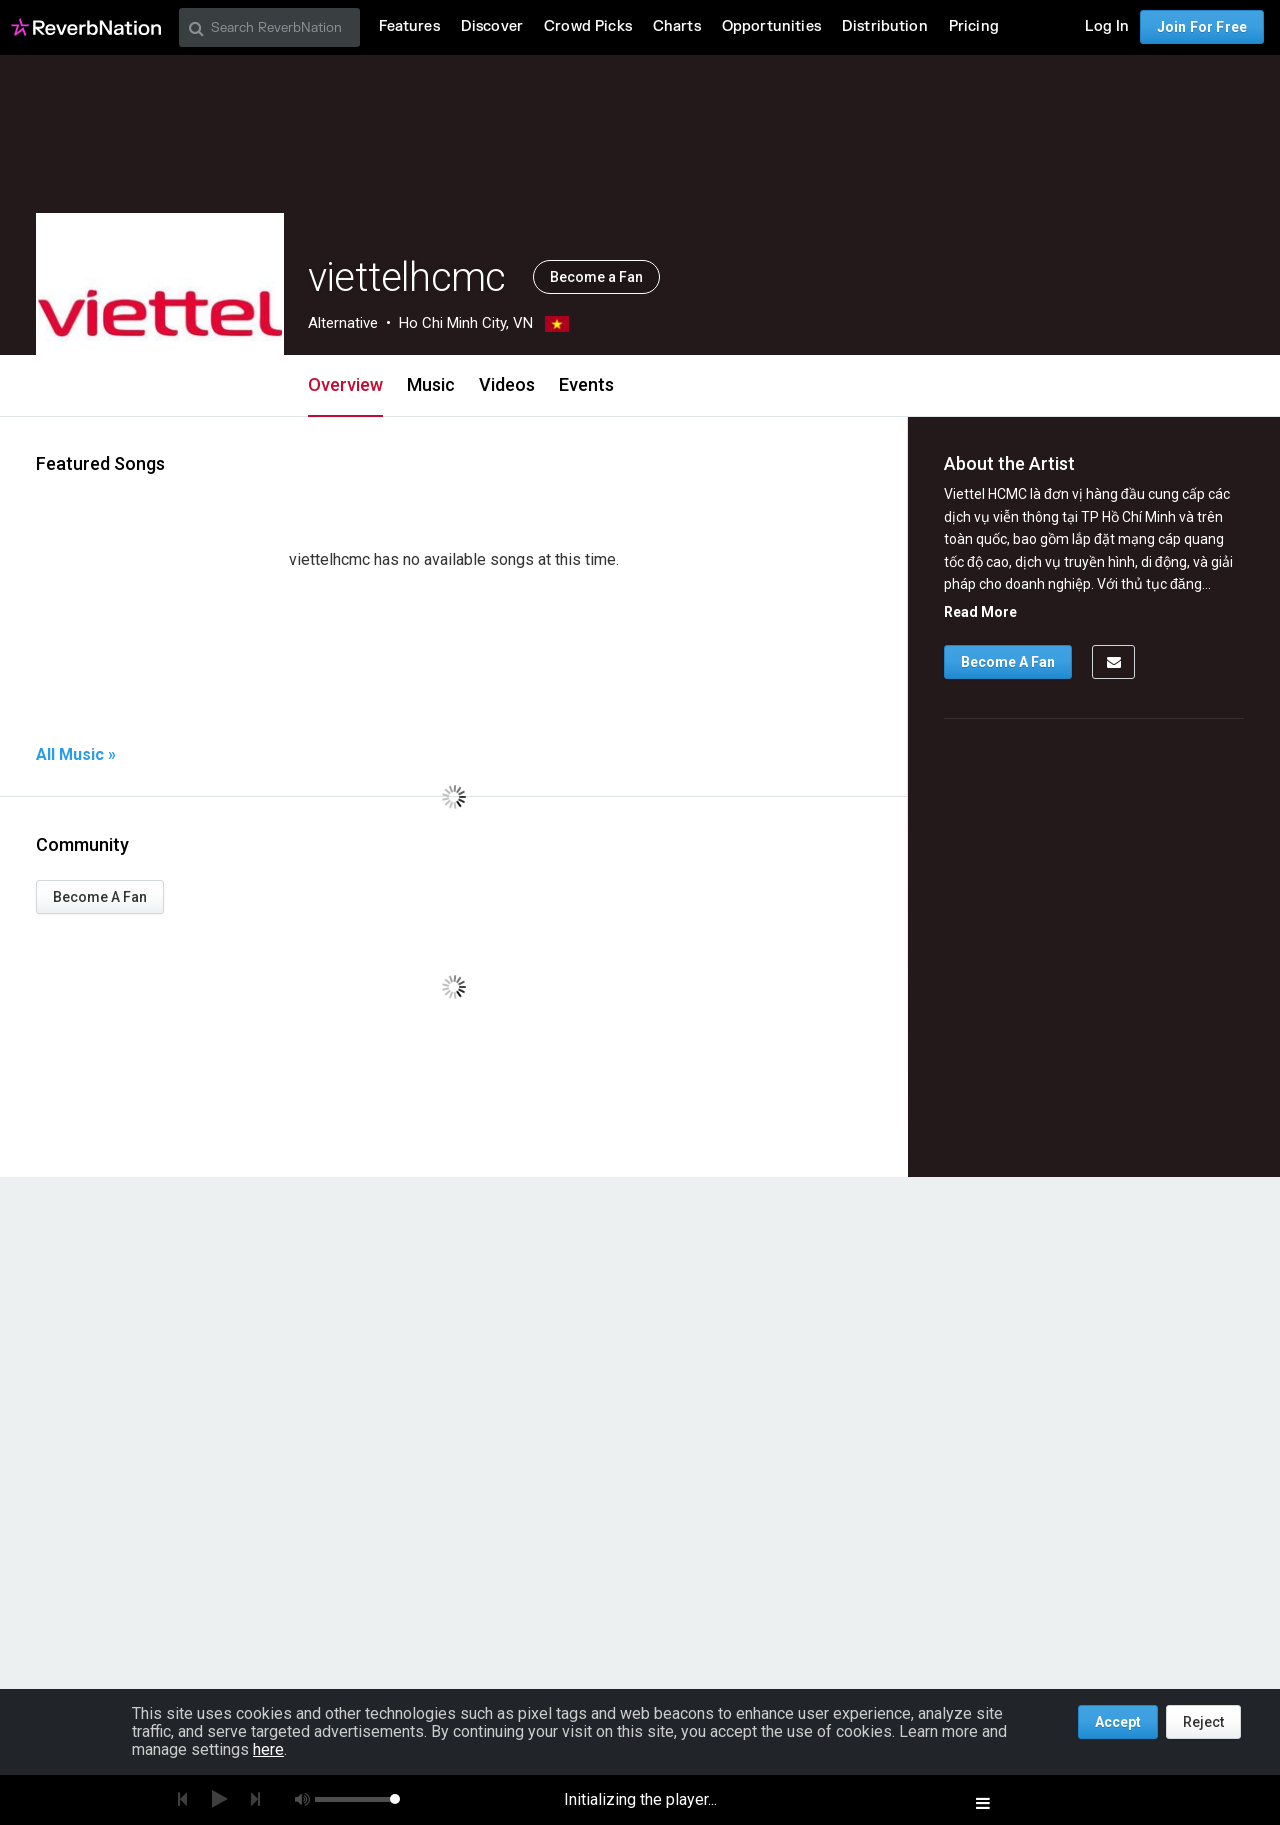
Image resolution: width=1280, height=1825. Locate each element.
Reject (1203, 1722)
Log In (1107, 26)
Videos (507, 384)
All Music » (76, 755)
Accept (1118, 1722)
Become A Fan (100, 897)
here (268, 1749)
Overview (345, 384)
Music (431, 384)
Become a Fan (596, 277)
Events (586, 384)
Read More (980, 612)
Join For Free (1202, 27)
